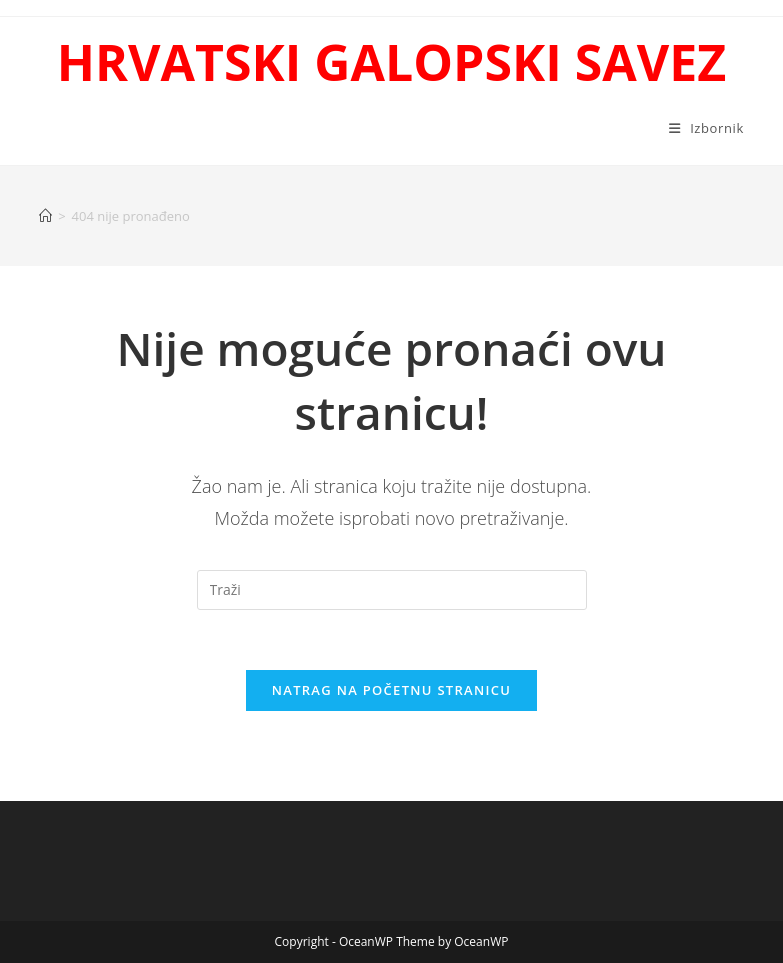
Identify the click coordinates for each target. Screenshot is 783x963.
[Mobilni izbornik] (706, 128)
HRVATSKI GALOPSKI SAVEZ (391, 62)
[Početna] (45, 216)
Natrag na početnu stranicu (392, 690)
